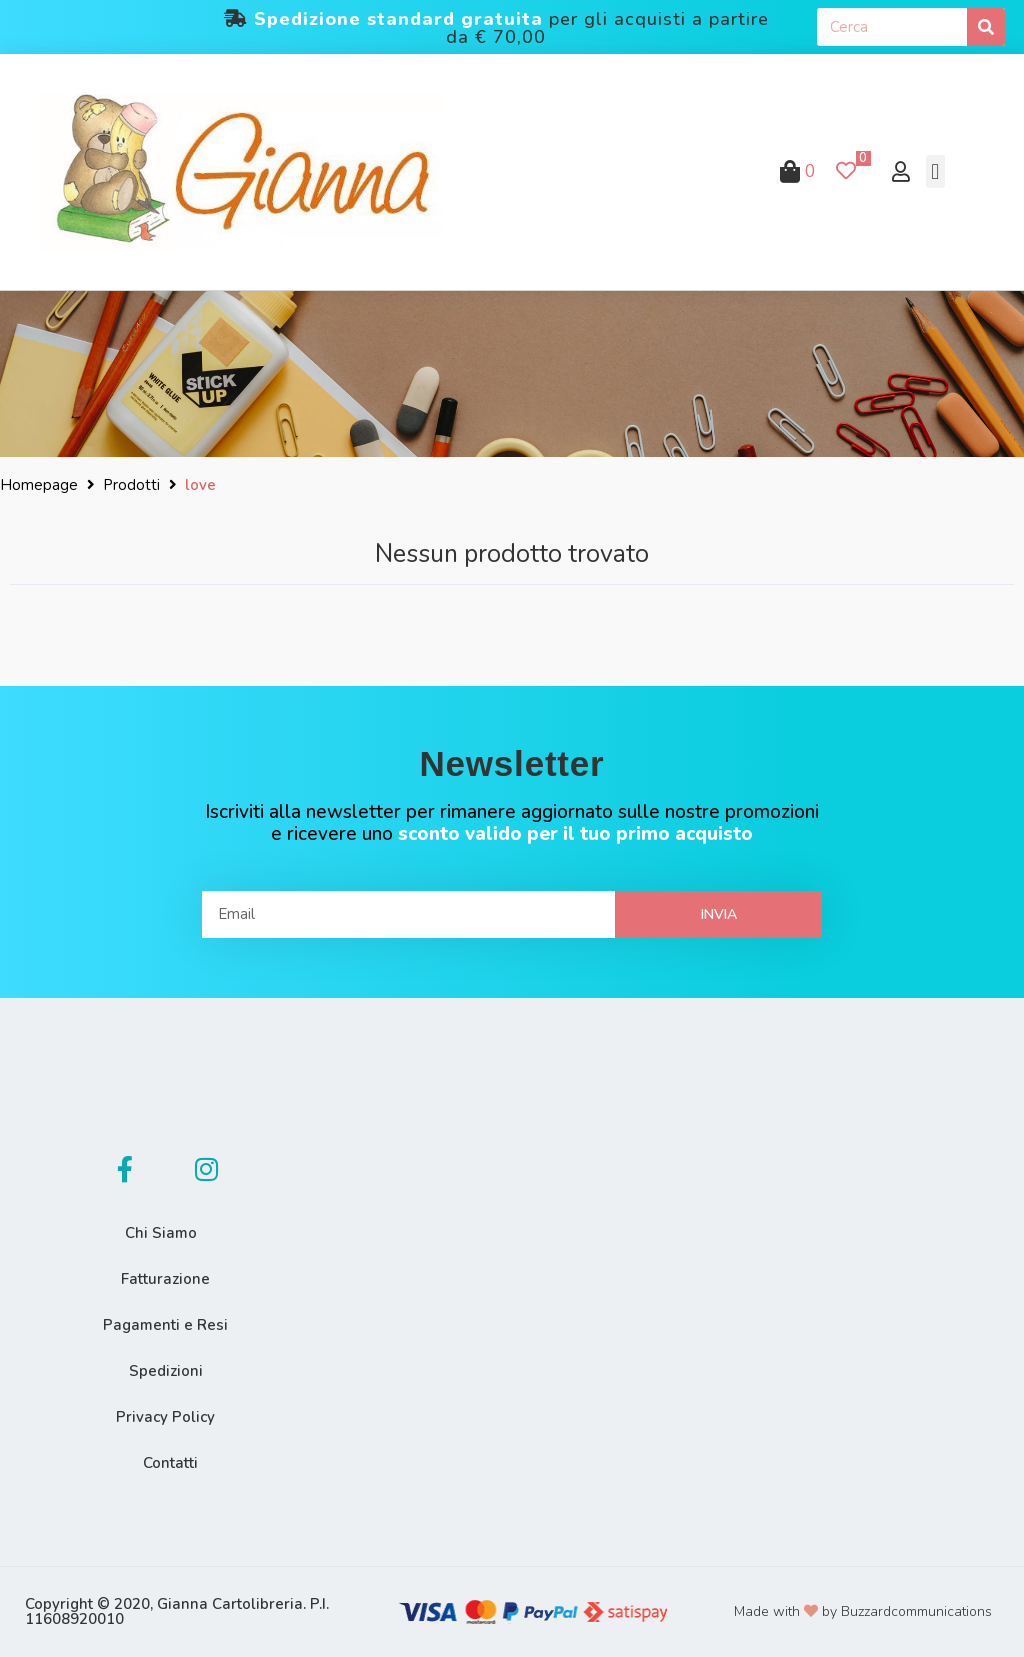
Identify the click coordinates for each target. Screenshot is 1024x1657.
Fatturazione (165, 1279)
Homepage (39, 485)
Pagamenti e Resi (165, 1325)
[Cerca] (986, 27)
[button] (935, 171)
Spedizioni (166, 1371)
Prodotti (131, 485)
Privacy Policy (165, 1417)
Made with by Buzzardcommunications (863, 1611)
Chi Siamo (161, 1233)
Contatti (170, 1463)
